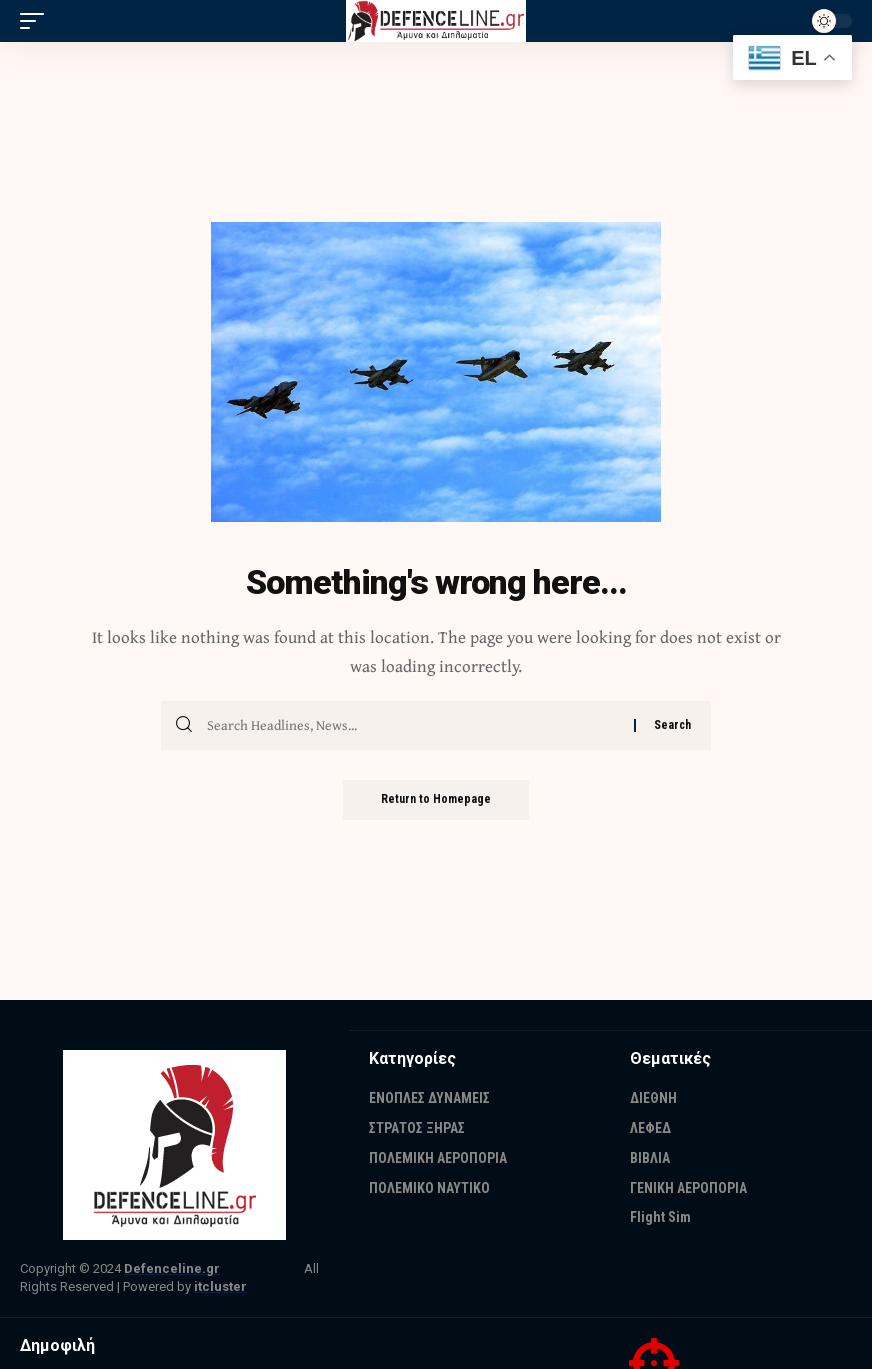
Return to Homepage (436, 800)
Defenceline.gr (172, 1268)
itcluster (220, 1286)
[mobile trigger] (37, 21)
